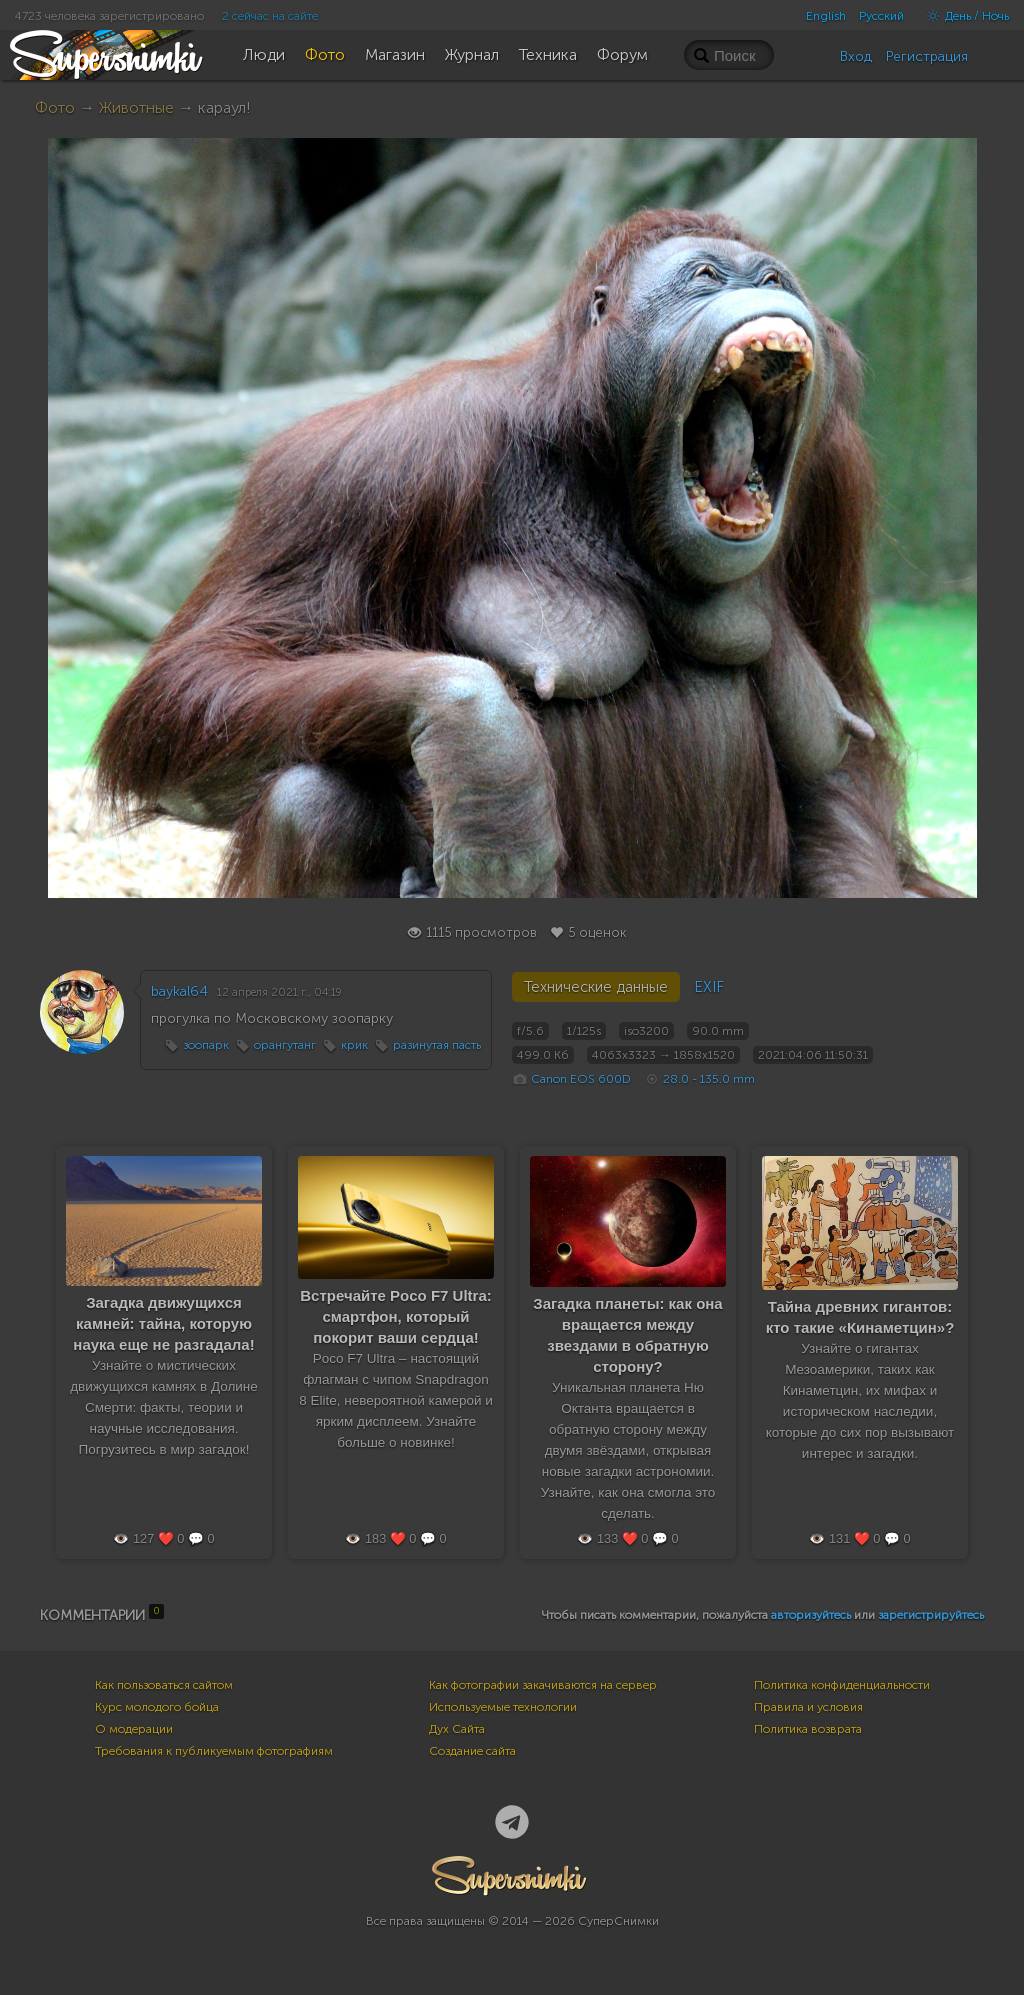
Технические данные (596, 987)
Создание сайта (472, 1751)
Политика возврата (808, 1729)
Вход (856, 56)
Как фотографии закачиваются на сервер (543, 1685)
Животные (136, 107)
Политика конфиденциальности (842, 1685)
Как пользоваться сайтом (164, 1685)
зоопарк (206, 1045)
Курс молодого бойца (157, 1707)
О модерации (134, 1729)
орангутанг (285, 1045)
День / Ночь (963, 16)
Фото (55, 107)
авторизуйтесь (811, 1615)
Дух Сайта (457, 1729)
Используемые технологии (503, 1707)
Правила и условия (808, 1707)
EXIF (709, 987)
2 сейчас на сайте (270, 16)
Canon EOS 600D (581, 1079)
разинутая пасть (437, 1045)
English (826, 16)
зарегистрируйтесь (931, 1615)
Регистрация (927, 56)
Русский (881, 16)
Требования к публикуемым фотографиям (214, 1751)
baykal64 (179, 991)
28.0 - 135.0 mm (709, 1079)
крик (354, 1045)
